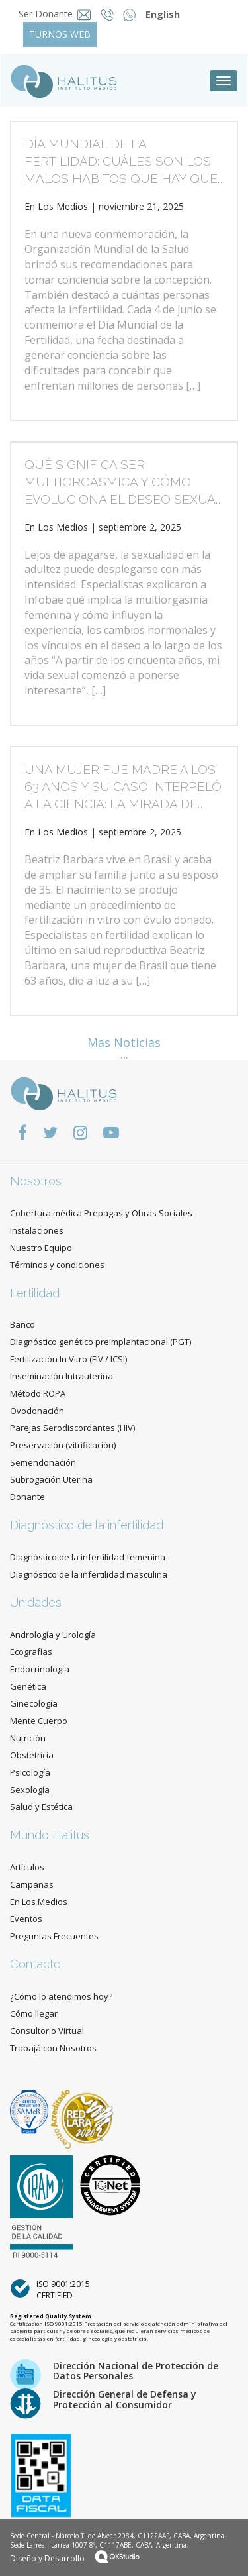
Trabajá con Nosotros (53, 2048)
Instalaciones (36, 1230)
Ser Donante (46, 13)
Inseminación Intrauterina (61, 1376)
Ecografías (31, 1652)
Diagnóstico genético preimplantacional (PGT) (100, 1342)
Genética (28, 1686)
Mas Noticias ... (124, 1048)
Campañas (32, 1884)
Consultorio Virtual (47, 2031)
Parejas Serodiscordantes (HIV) (72, 1428)
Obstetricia (32, 1755)
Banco (22, 1324)
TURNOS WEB (60, 34)
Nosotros (36, 1181)
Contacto (35, 1964)
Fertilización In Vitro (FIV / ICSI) (68, 1359)
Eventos (26, 1919)
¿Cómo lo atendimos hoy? (61, 1996)
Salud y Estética (41, 1807)
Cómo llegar (34, 2013)
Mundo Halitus (49, 1835)
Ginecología (34, 1703)
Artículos (27, 1867)
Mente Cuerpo (38, 1721)
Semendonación (43, 1462)
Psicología (30, 1772)
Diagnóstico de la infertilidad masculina (88, 1574)
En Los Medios (56, 206)
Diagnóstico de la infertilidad (86, 1525)
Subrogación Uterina (51, 1479)
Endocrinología (39, 1669)
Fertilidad (35, 1293)
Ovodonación (37, 1411)
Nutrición (28, 1738)
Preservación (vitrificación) (63, 1445)
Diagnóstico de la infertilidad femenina (87, 1557)
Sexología (30, 1790)
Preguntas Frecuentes (54, 1936)
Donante (27, 1497)
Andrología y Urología (53, 1634)
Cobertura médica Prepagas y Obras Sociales (101, 1213)
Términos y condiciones (57, 1265)
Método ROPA (37, 1393)
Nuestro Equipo (41, 1248)
